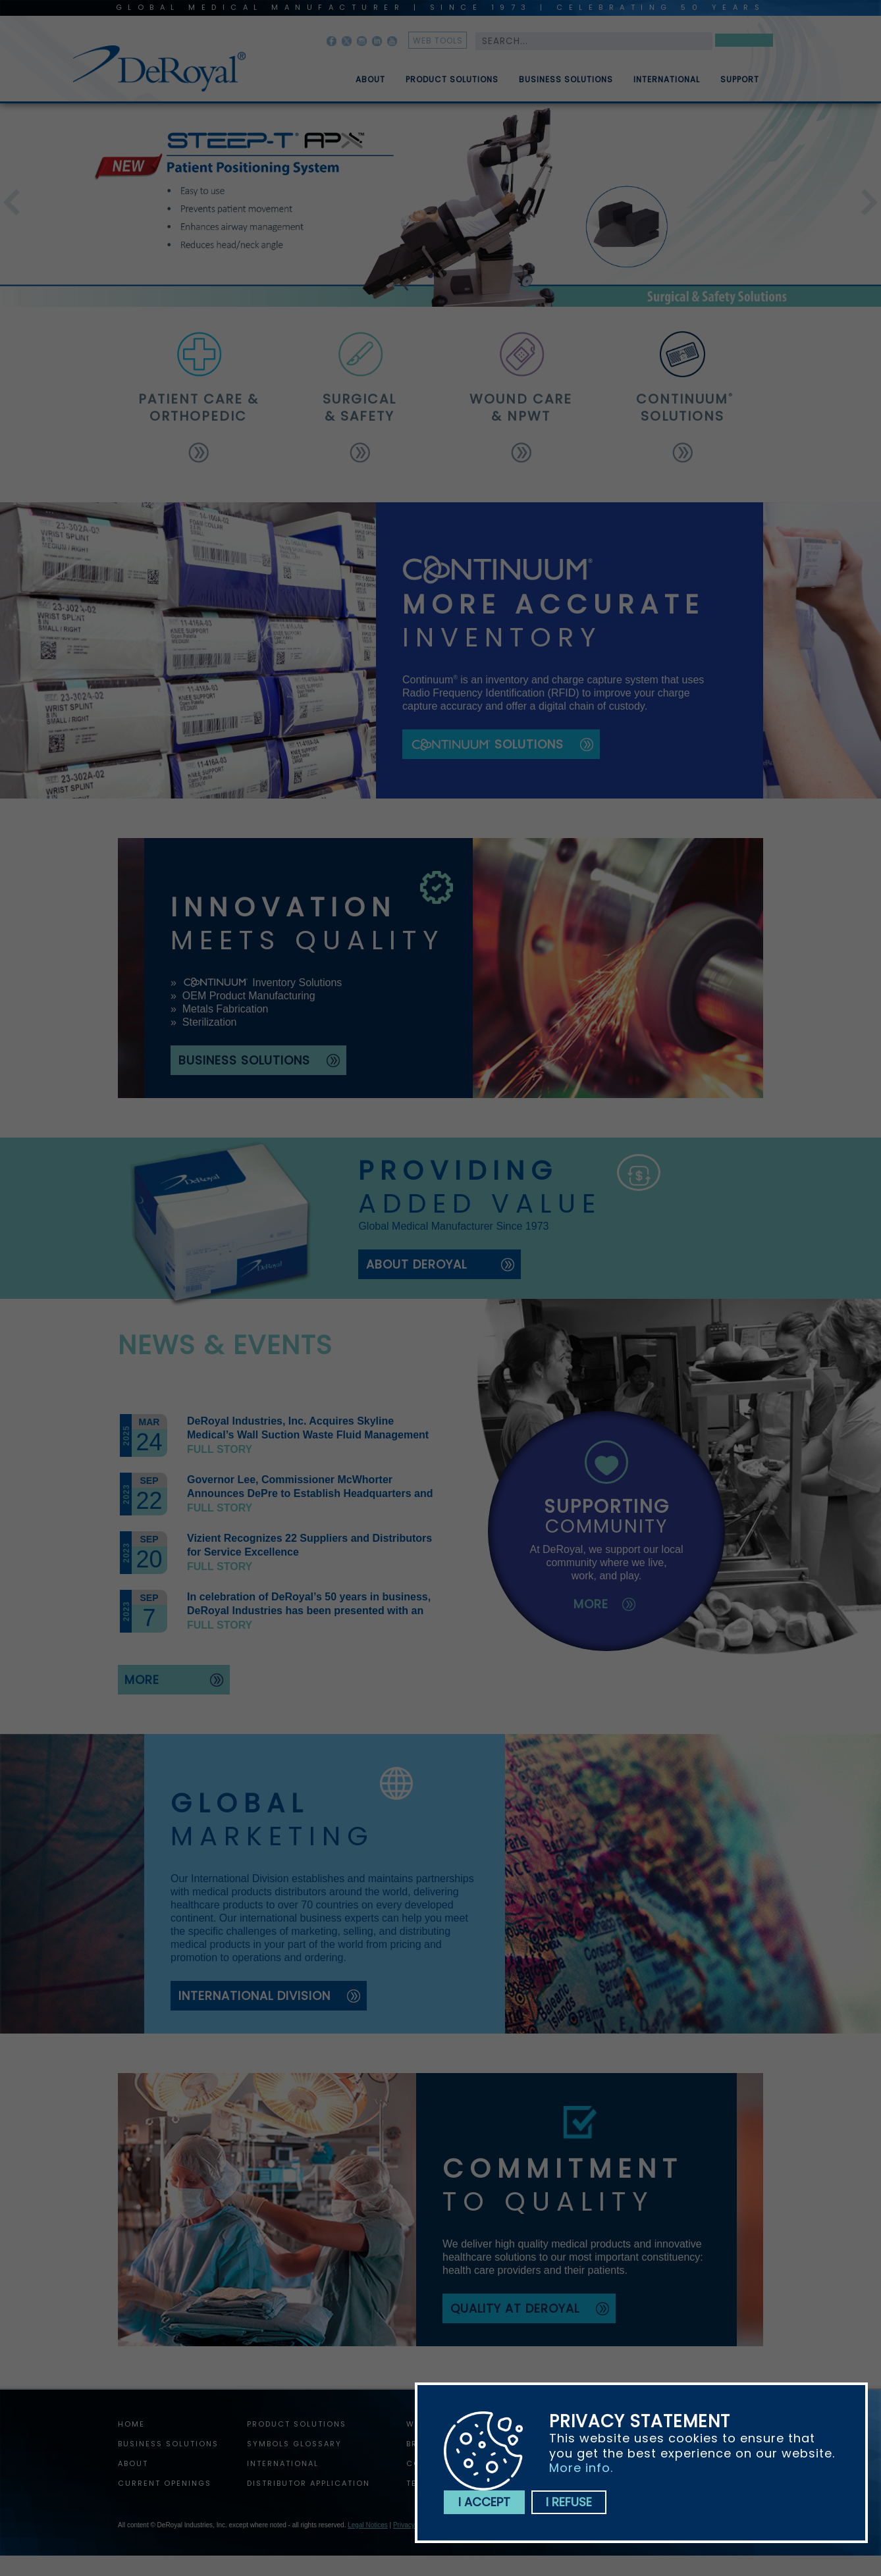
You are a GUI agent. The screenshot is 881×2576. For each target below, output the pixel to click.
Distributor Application (308, 2483)
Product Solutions (452, 84)
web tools (438, 40)
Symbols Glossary (294, 2443)
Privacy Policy (413, 2525)
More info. (581, 2467)
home (131, 2424)
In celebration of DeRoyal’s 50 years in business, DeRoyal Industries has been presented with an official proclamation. (309, 1610)
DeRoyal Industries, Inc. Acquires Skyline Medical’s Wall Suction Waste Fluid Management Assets (308, 1434)
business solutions (244, 1060)
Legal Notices (368, 2525)
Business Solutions (566, 84)
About (370, 84)
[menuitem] (361, 74)
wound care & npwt (521, 407)
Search (744, 42)
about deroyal (416, 1264)
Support (739, 84)
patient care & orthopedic (198, 407)
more (141, 1679)
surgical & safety (360, 407)
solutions (683, 407)
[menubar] (548, 74)
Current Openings (164, 2483)
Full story (219, 1449)
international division (254, 1995)
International (666, 84)
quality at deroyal (514, 2308)
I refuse (569, 2502)
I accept (484, 2502)
